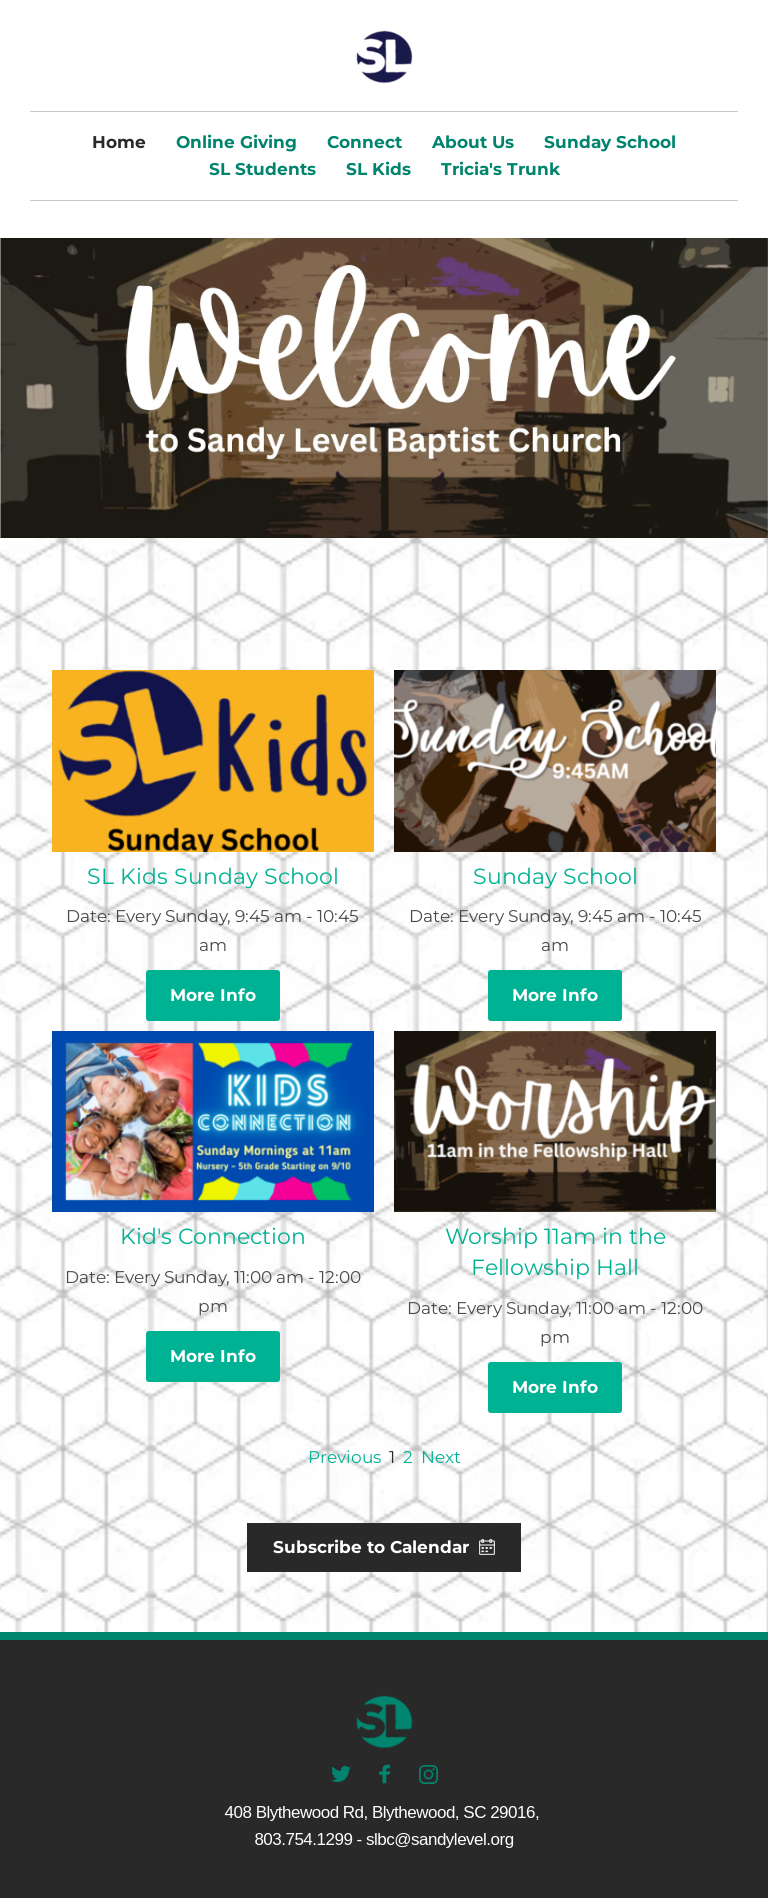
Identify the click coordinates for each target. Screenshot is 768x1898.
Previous (344, 1457)
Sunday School (555, 876)
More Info (213, 995)
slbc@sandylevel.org (440, 1839)
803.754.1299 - (307, 1839)
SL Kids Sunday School (213, 876)
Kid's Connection (213, 1236)
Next (441, 1457)
